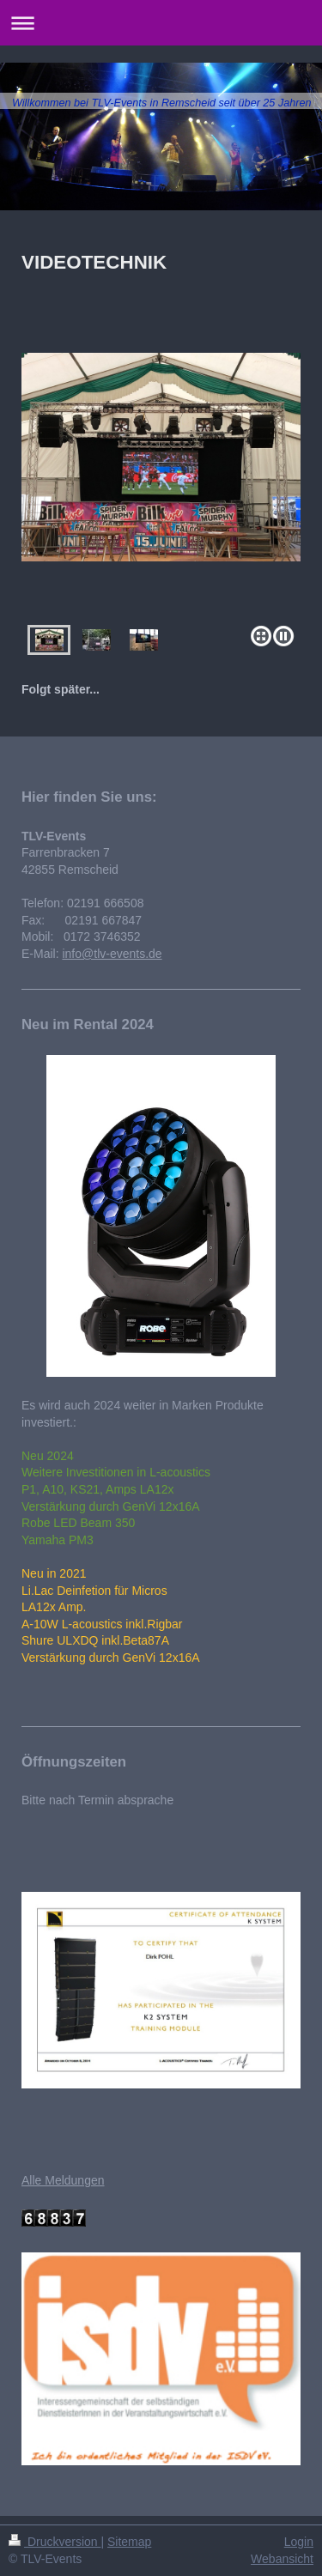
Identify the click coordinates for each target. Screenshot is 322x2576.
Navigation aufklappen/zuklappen (161, 22)
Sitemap (129, 2542)
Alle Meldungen (63, 2180)
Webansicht (282, 2559)
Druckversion (54, 2542)
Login (298, 2542)
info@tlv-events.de (111, 954)
